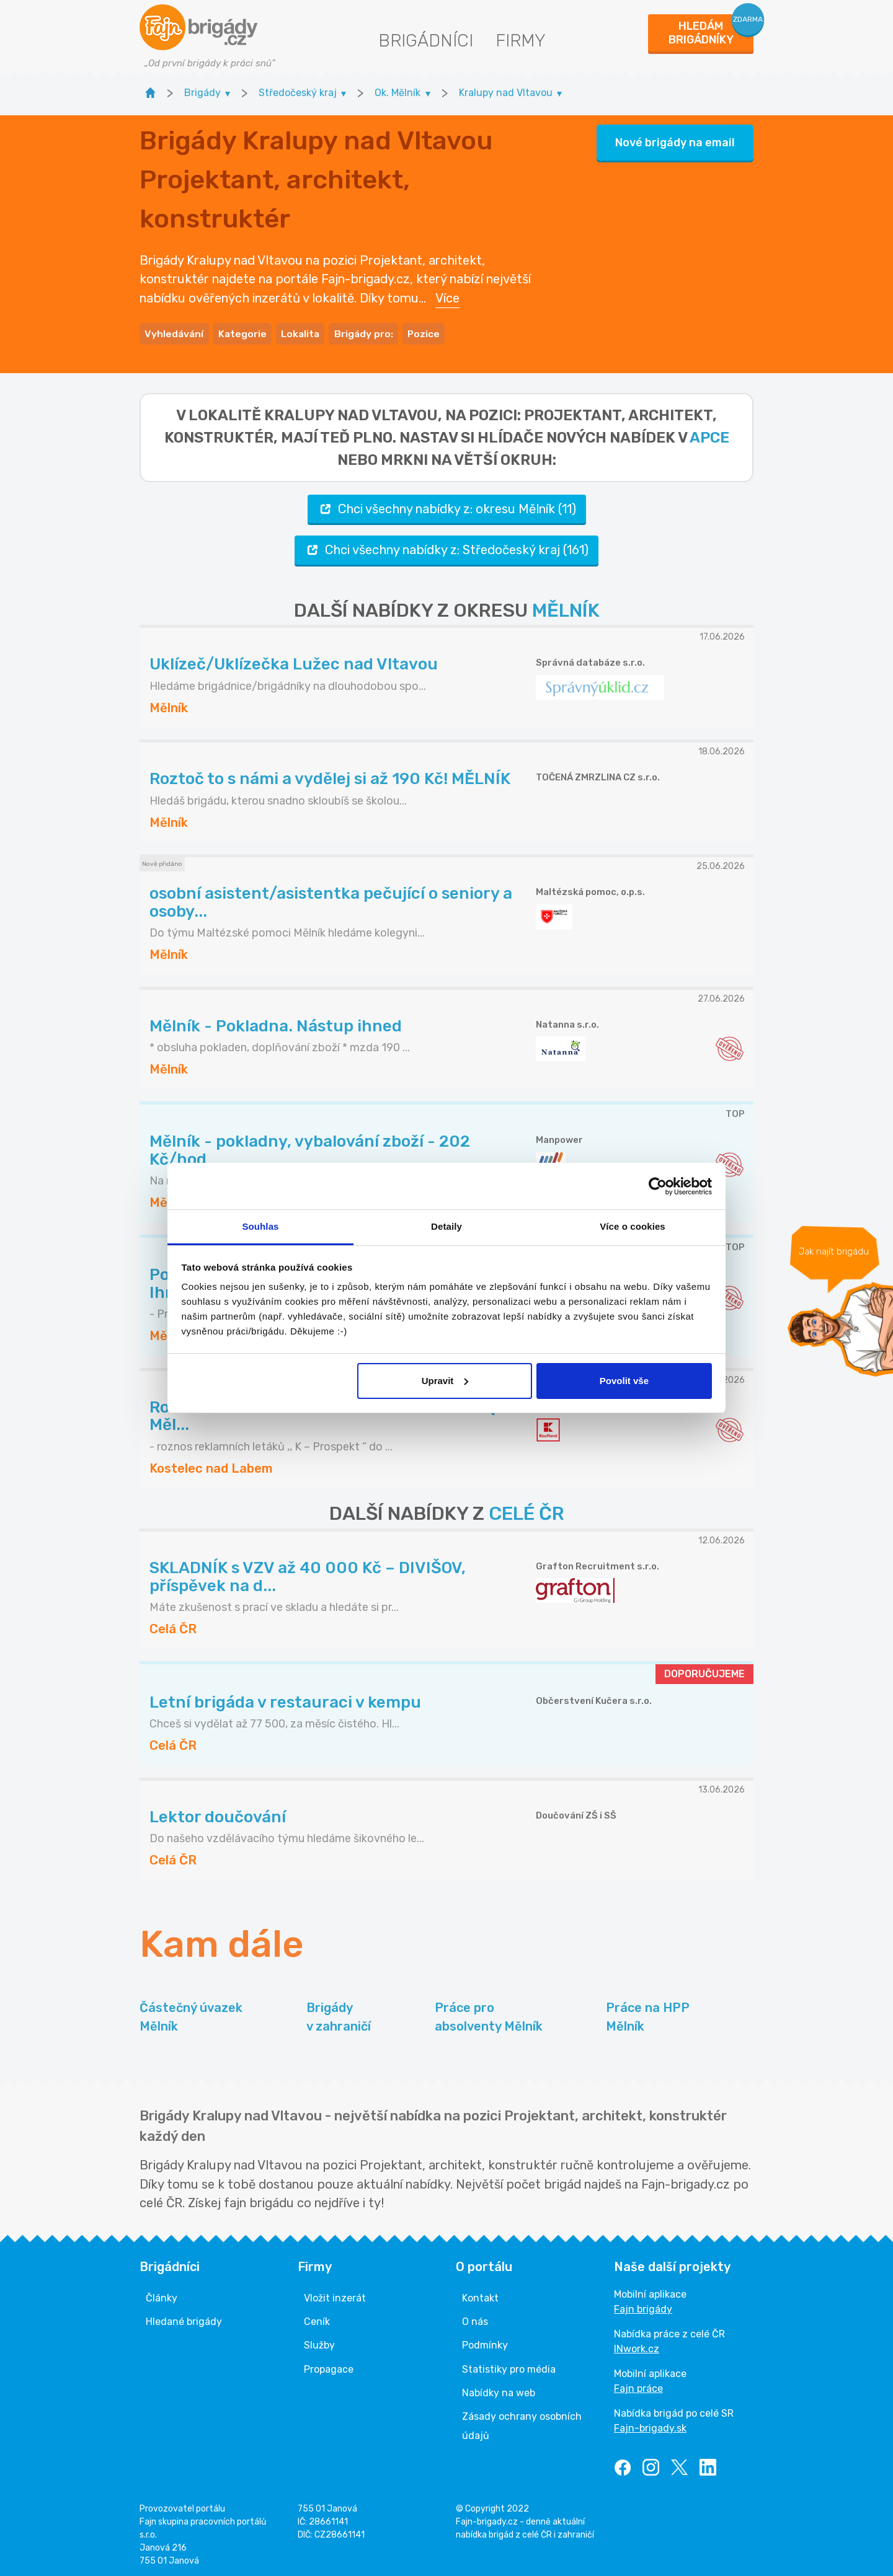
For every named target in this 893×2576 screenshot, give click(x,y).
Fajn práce (638, 2385)
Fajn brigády (643, 2305)
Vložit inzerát (335, 2294)
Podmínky (485, 2342)
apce (709, 434)
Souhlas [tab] (260, 1226)
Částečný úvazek (191, 2014)
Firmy (520, 40)
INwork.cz (636, 2345)
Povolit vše (624, 1380)
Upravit (445, 1380)
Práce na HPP (648, 2014)
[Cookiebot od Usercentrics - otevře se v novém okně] (657, 1186)
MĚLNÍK (566, 607)
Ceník (317, 2318)
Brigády (338, 2014)
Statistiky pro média (509, 2365)
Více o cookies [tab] (632, 1226)
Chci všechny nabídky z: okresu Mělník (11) (447, 505)
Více (447, 296)
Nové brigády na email (675, 141)
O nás (475, 2318)
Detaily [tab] (446, 1226)
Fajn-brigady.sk (650, 2424)
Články (161, 2294)
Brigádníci (425, 40)
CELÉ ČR (526, 1510)
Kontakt (480, 2294)
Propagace (328, 2365)
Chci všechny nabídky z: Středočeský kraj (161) (446, 546)
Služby (319, 2342)
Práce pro (489, 2014)
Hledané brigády (184, 2318)
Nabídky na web (498, 2389)
